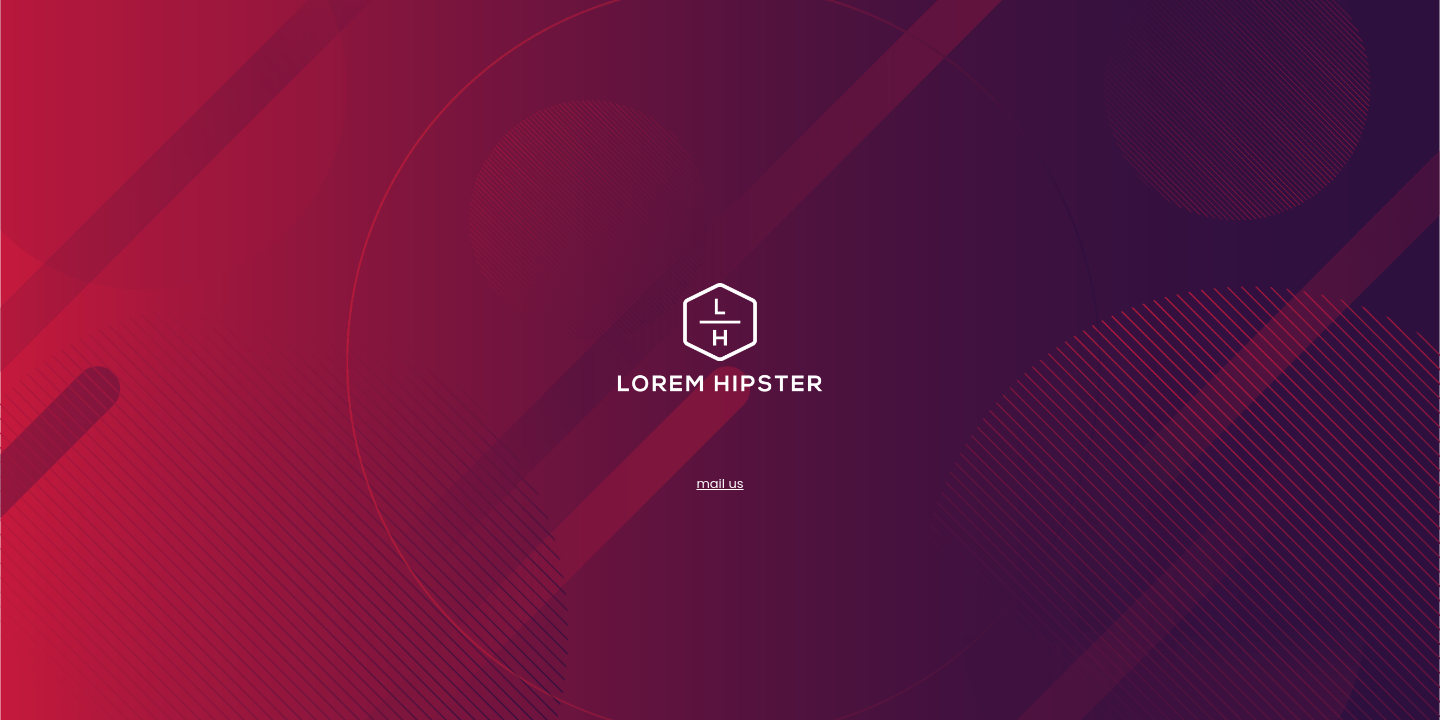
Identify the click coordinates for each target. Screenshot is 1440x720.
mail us (719, 483)
